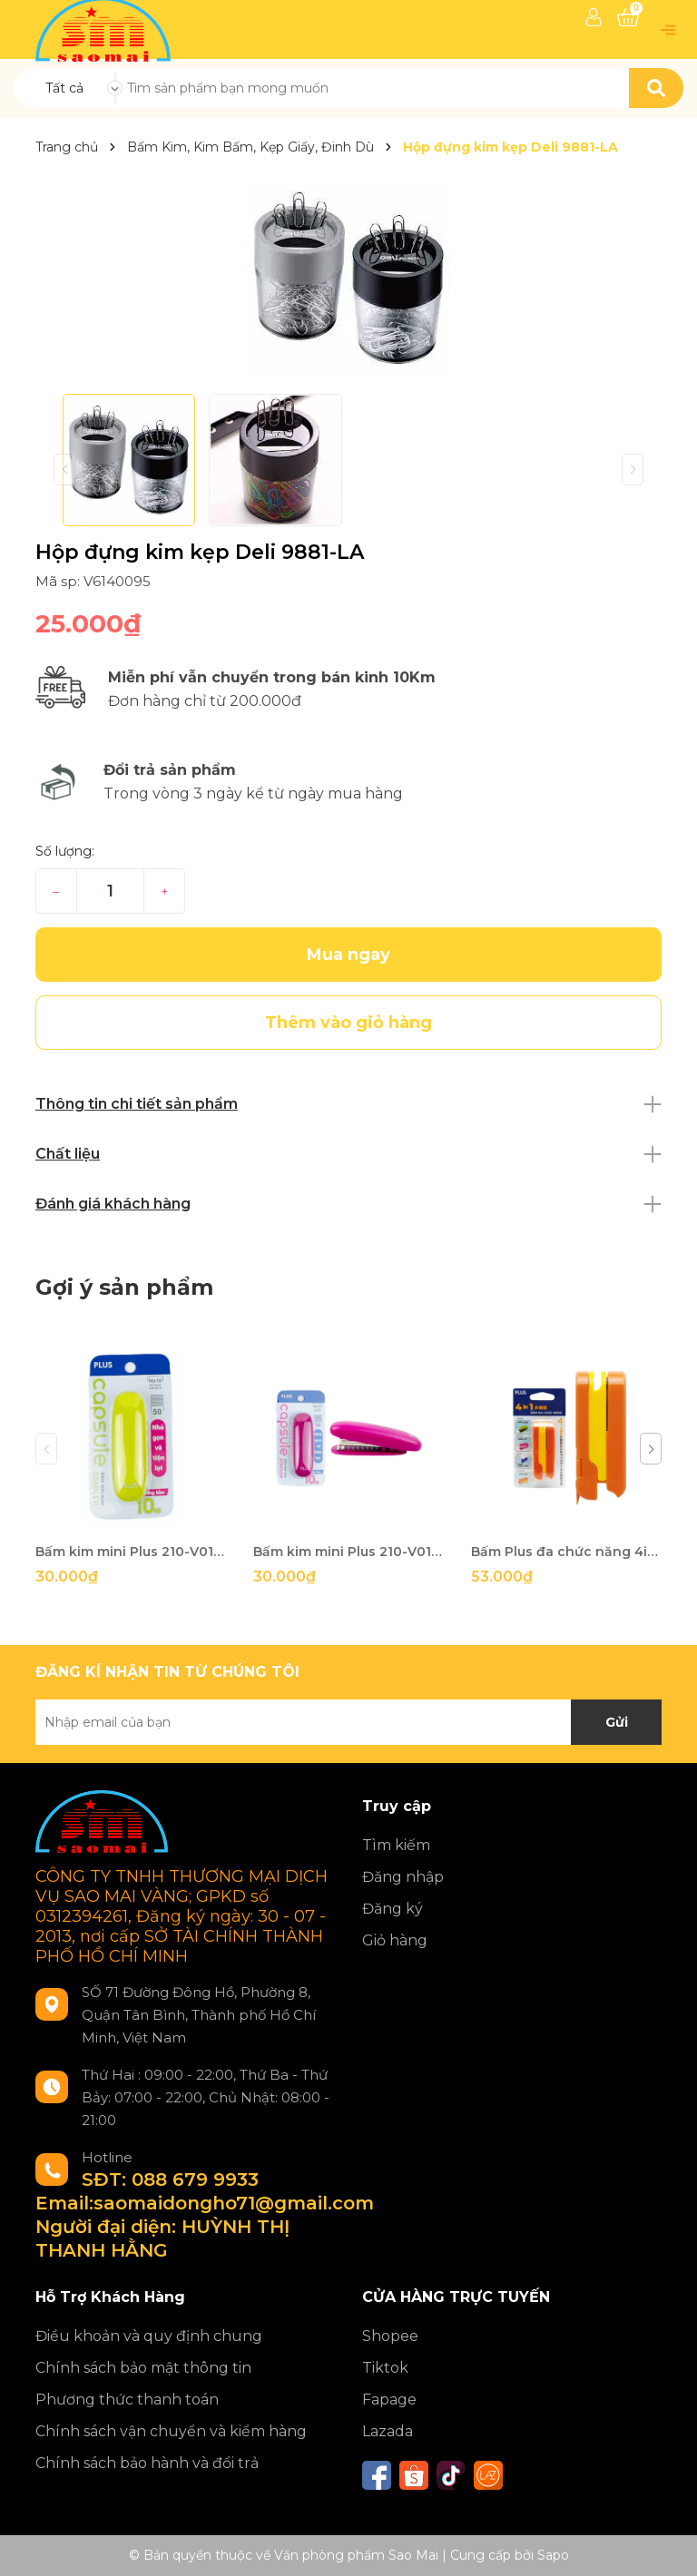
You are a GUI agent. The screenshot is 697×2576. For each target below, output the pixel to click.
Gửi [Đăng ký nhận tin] (616, 1722)
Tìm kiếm (396, 1845)
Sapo (553, 2555)
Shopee (390, 2336)
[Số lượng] (110, 891)
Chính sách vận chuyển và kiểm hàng (171, 2431)
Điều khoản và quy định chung (148, 2336)
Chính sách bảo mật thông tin (143, 2367)
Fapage (389, 2399)
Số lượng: (64, 851)
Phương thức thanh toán (127, 2399)
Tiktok (385, 2367)
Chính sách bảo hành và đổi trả (147, 2463)
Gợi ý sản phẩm (124, 1287)
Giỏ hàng (394, 1940)
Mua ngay (348, 955)
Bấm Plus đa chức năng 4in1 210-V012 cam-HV (566, 1551)
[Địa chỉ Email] (348, 1722)
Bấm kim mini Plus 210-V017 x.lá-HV (130, 1551)
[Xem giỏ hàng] (628, 17)
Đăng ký (392, 1908)
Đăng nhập (403, 1876)
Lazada (387, 2431)
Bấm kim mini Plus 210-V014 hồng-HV (348, 1551)
